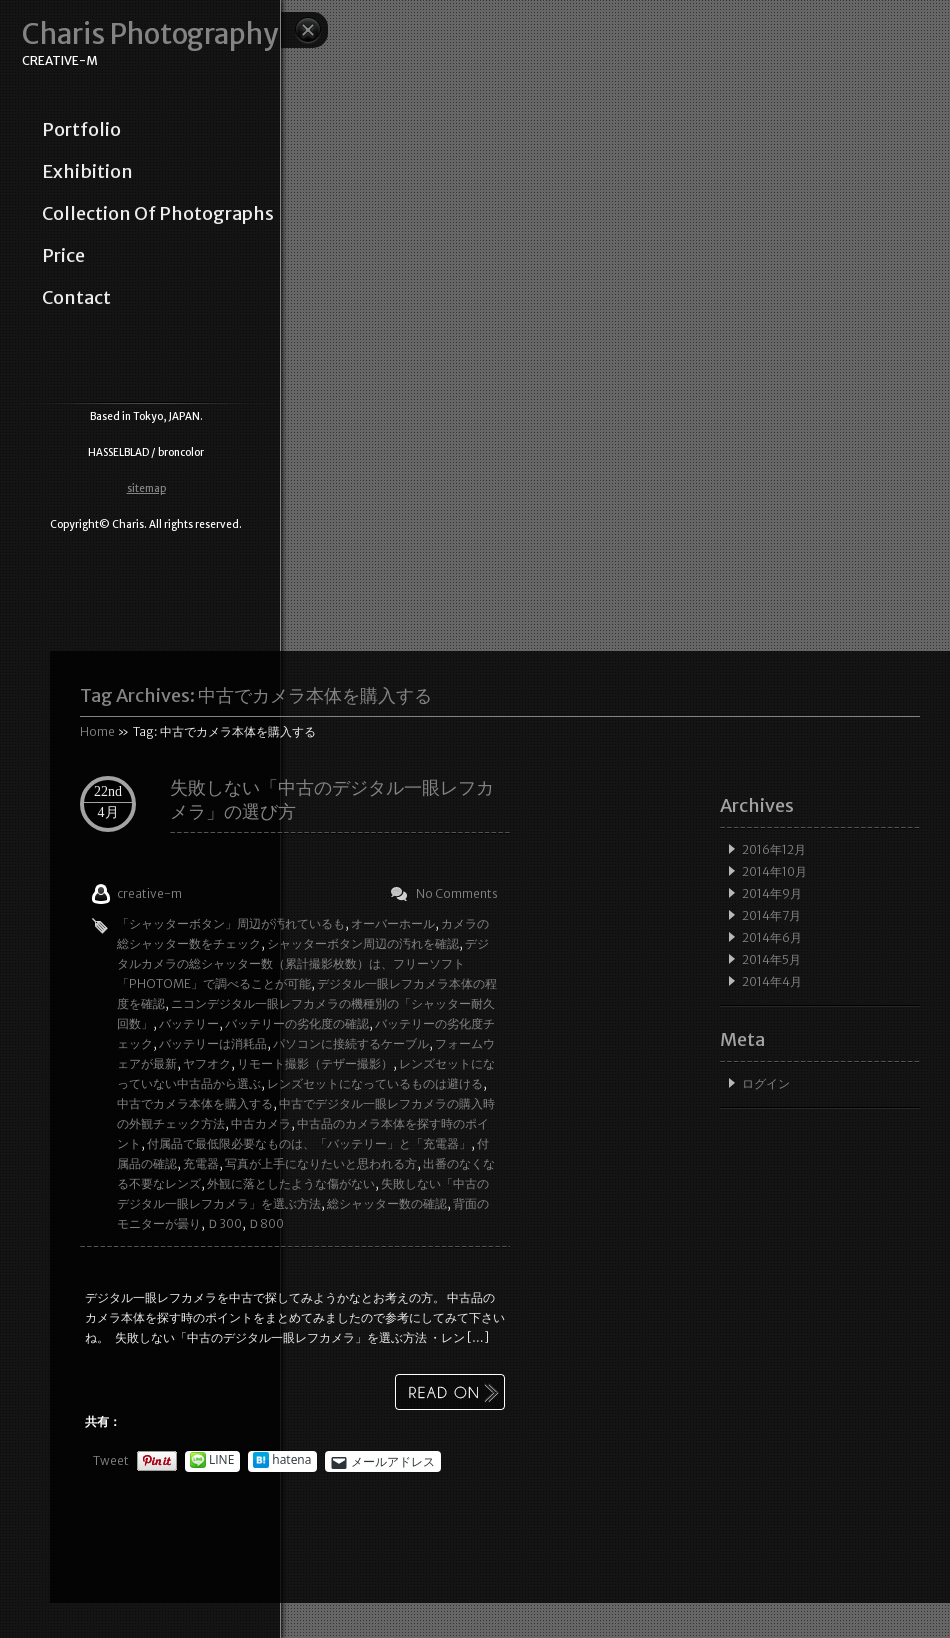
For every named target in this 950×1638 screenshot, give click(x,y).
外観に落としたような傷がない (291, 1183)
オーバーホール (393, 923)
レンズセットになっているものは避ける (375, 1083)
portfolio (81, 130)
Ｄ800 (266, 1223)
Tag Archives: (256, 695)
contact (76, 298)
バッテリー (189, 1023)
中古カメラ (261, 1123)
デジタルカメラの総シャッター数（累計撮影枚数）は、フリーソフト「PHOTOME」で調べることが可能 (303, 963)
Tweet (111, 1460)
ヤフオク (207, 1063)
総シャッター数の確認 (387, 1203)
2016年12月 (774, 849)
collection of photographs (158, 214)
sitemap (146, 488)
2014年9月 (772, 893)
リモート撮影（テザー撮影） (315, 1063)
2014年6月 (772, 937)
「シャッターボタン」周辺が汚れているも (231, 923)
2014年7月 (771, 915)
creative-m (149, 893)
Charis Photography (150, 34)
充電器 (201, 1163)
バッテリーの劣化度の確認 (297, 1023)
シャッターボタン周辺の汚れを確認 (363, 943)
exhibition (87, 172)
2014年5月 (771, 959)
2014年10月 (774, 871)
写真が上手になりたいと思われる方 (321, 1163)
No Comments (457, 893)
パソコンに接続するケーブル (351, 1043)
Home (97, 731)
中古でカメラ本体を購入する (195, 1103)
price (63, 256)
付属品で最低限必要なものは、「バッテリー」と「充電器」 (309, 1143)
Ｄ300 (224, 1223)
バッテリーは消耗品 (213, 1043)
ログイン (766, 1083)
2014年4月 (772, 981)
